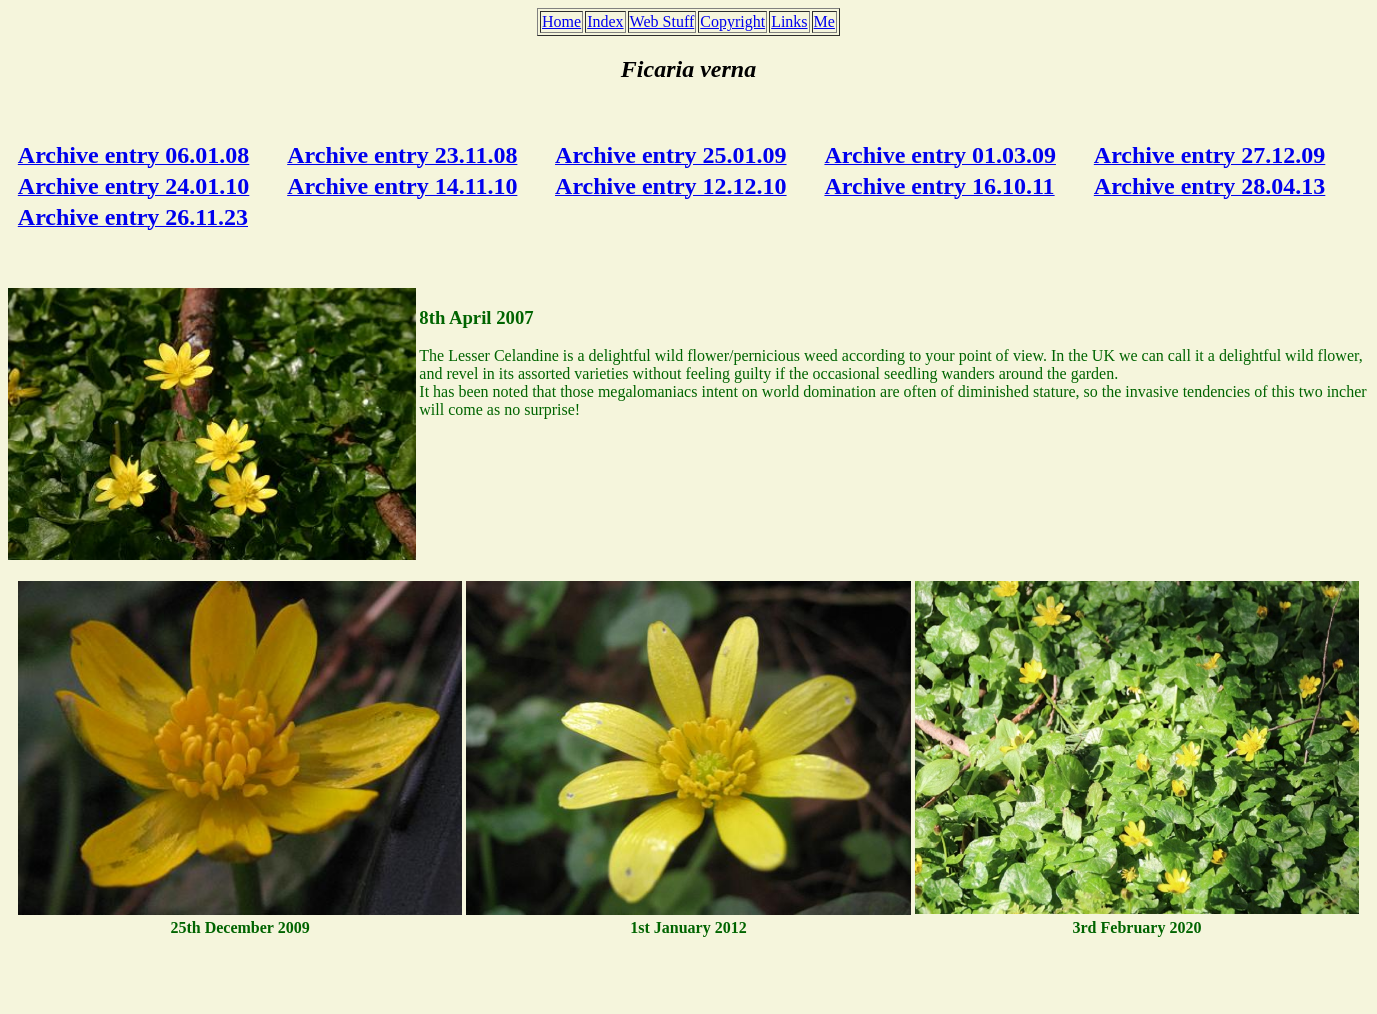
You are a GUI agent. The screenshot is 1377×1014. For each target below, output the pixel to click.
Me (824, 21)
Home (561, 21)
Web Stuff (662, 21)
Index (605, 21)
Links (789, 21)
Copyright (732, 21)
